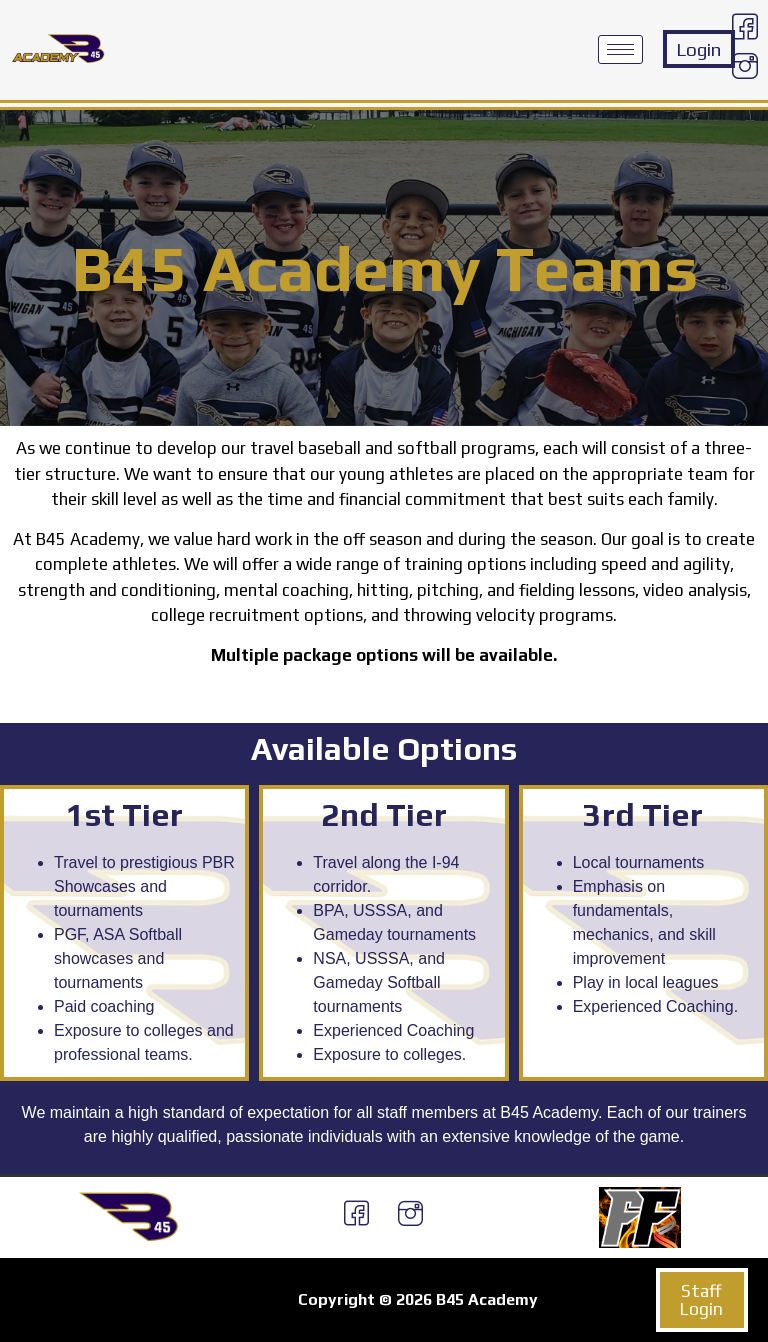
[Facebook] (745, 29)
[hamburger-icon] (620, 49)
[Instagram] (745, 68)
